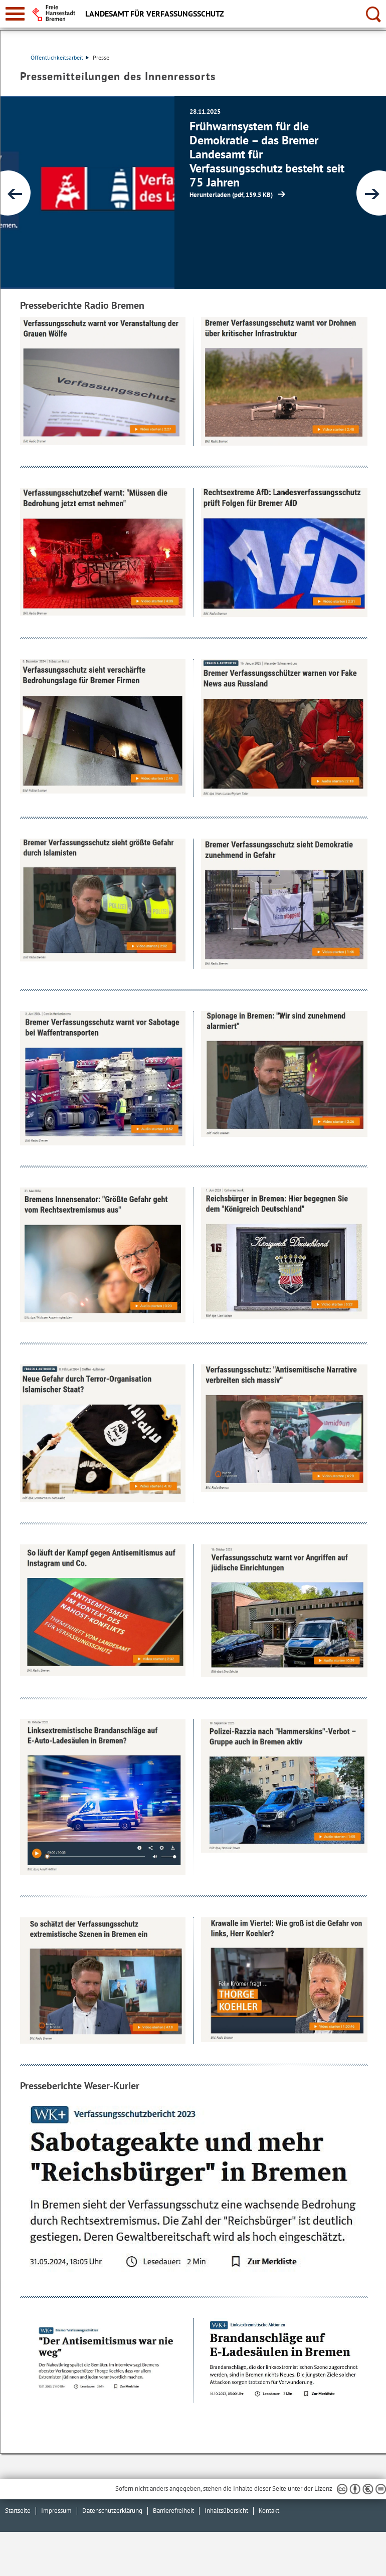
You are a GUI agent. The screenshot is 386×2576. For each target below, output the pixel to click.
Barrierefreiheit (173, 2510)
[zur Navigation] (15, 14)
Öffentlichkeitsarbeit (60, 57)
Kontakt (269, 2510)
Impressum (56, 2510)
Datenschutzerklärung (112, 2510)
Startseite (18, 2510)
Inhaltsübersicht (226, 2510)
